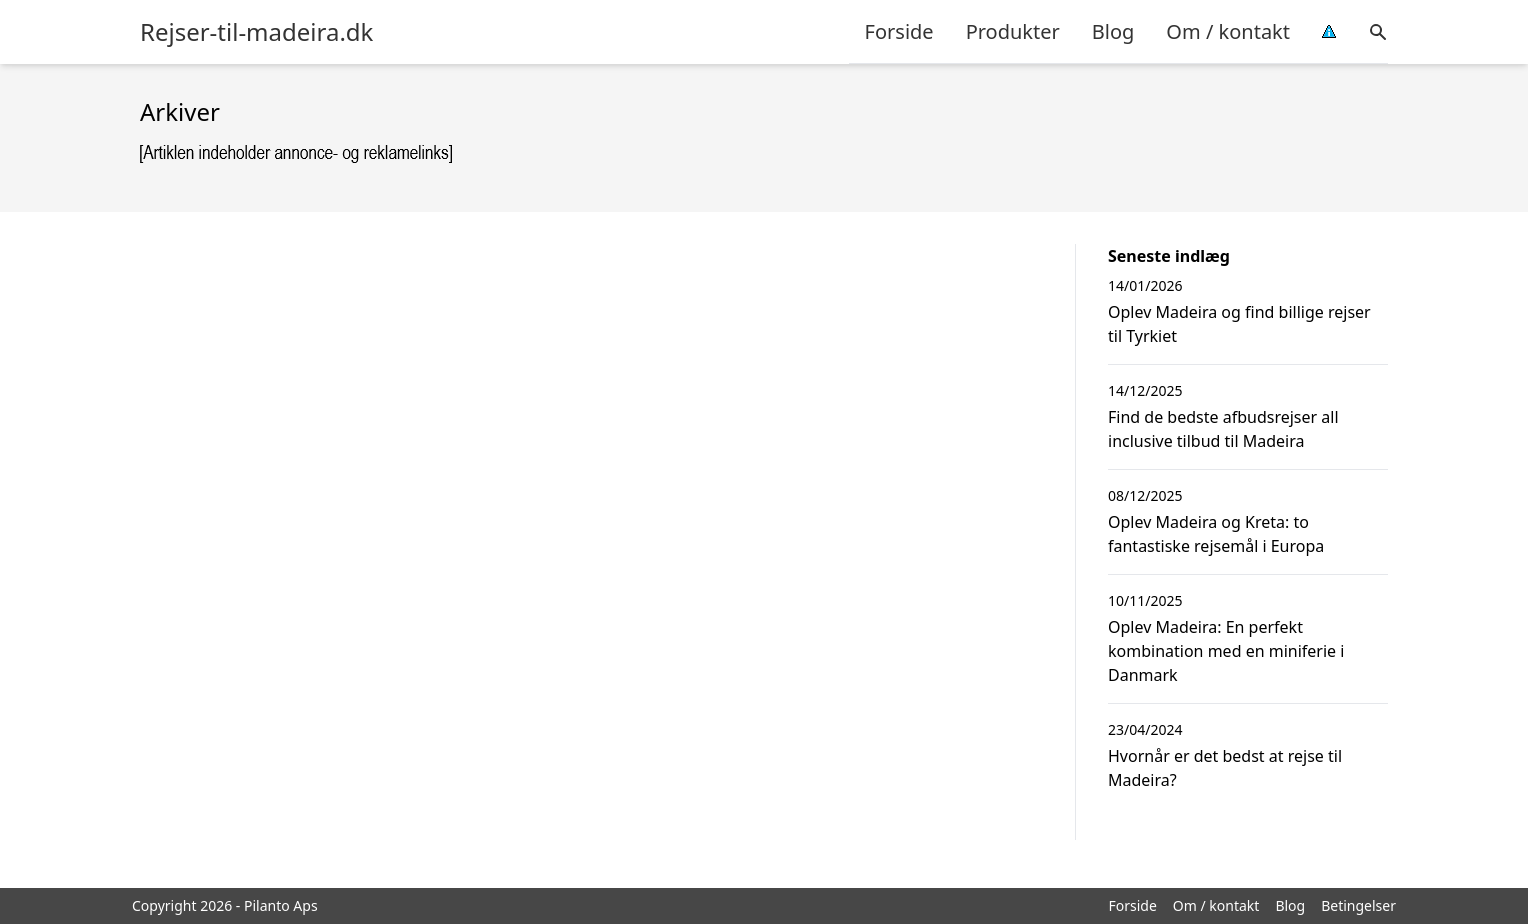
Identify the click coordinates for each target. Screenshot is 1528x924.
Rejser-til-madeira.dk (256, 32)
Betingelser (1358, 905)
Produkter (1013, 31)
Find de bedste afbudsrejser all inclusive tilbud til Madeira (1223, 429)
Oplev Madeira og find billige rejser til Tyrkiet (1239, 324)
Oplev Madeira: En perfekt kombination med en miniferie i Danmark (1226, 651)
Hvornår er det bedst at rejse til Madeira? (1225, 768)
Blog (1113, 31)
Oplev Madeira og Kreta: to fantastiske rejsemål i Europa (1216, 534)
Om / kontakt (1228, 31)
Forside (899, 31)
